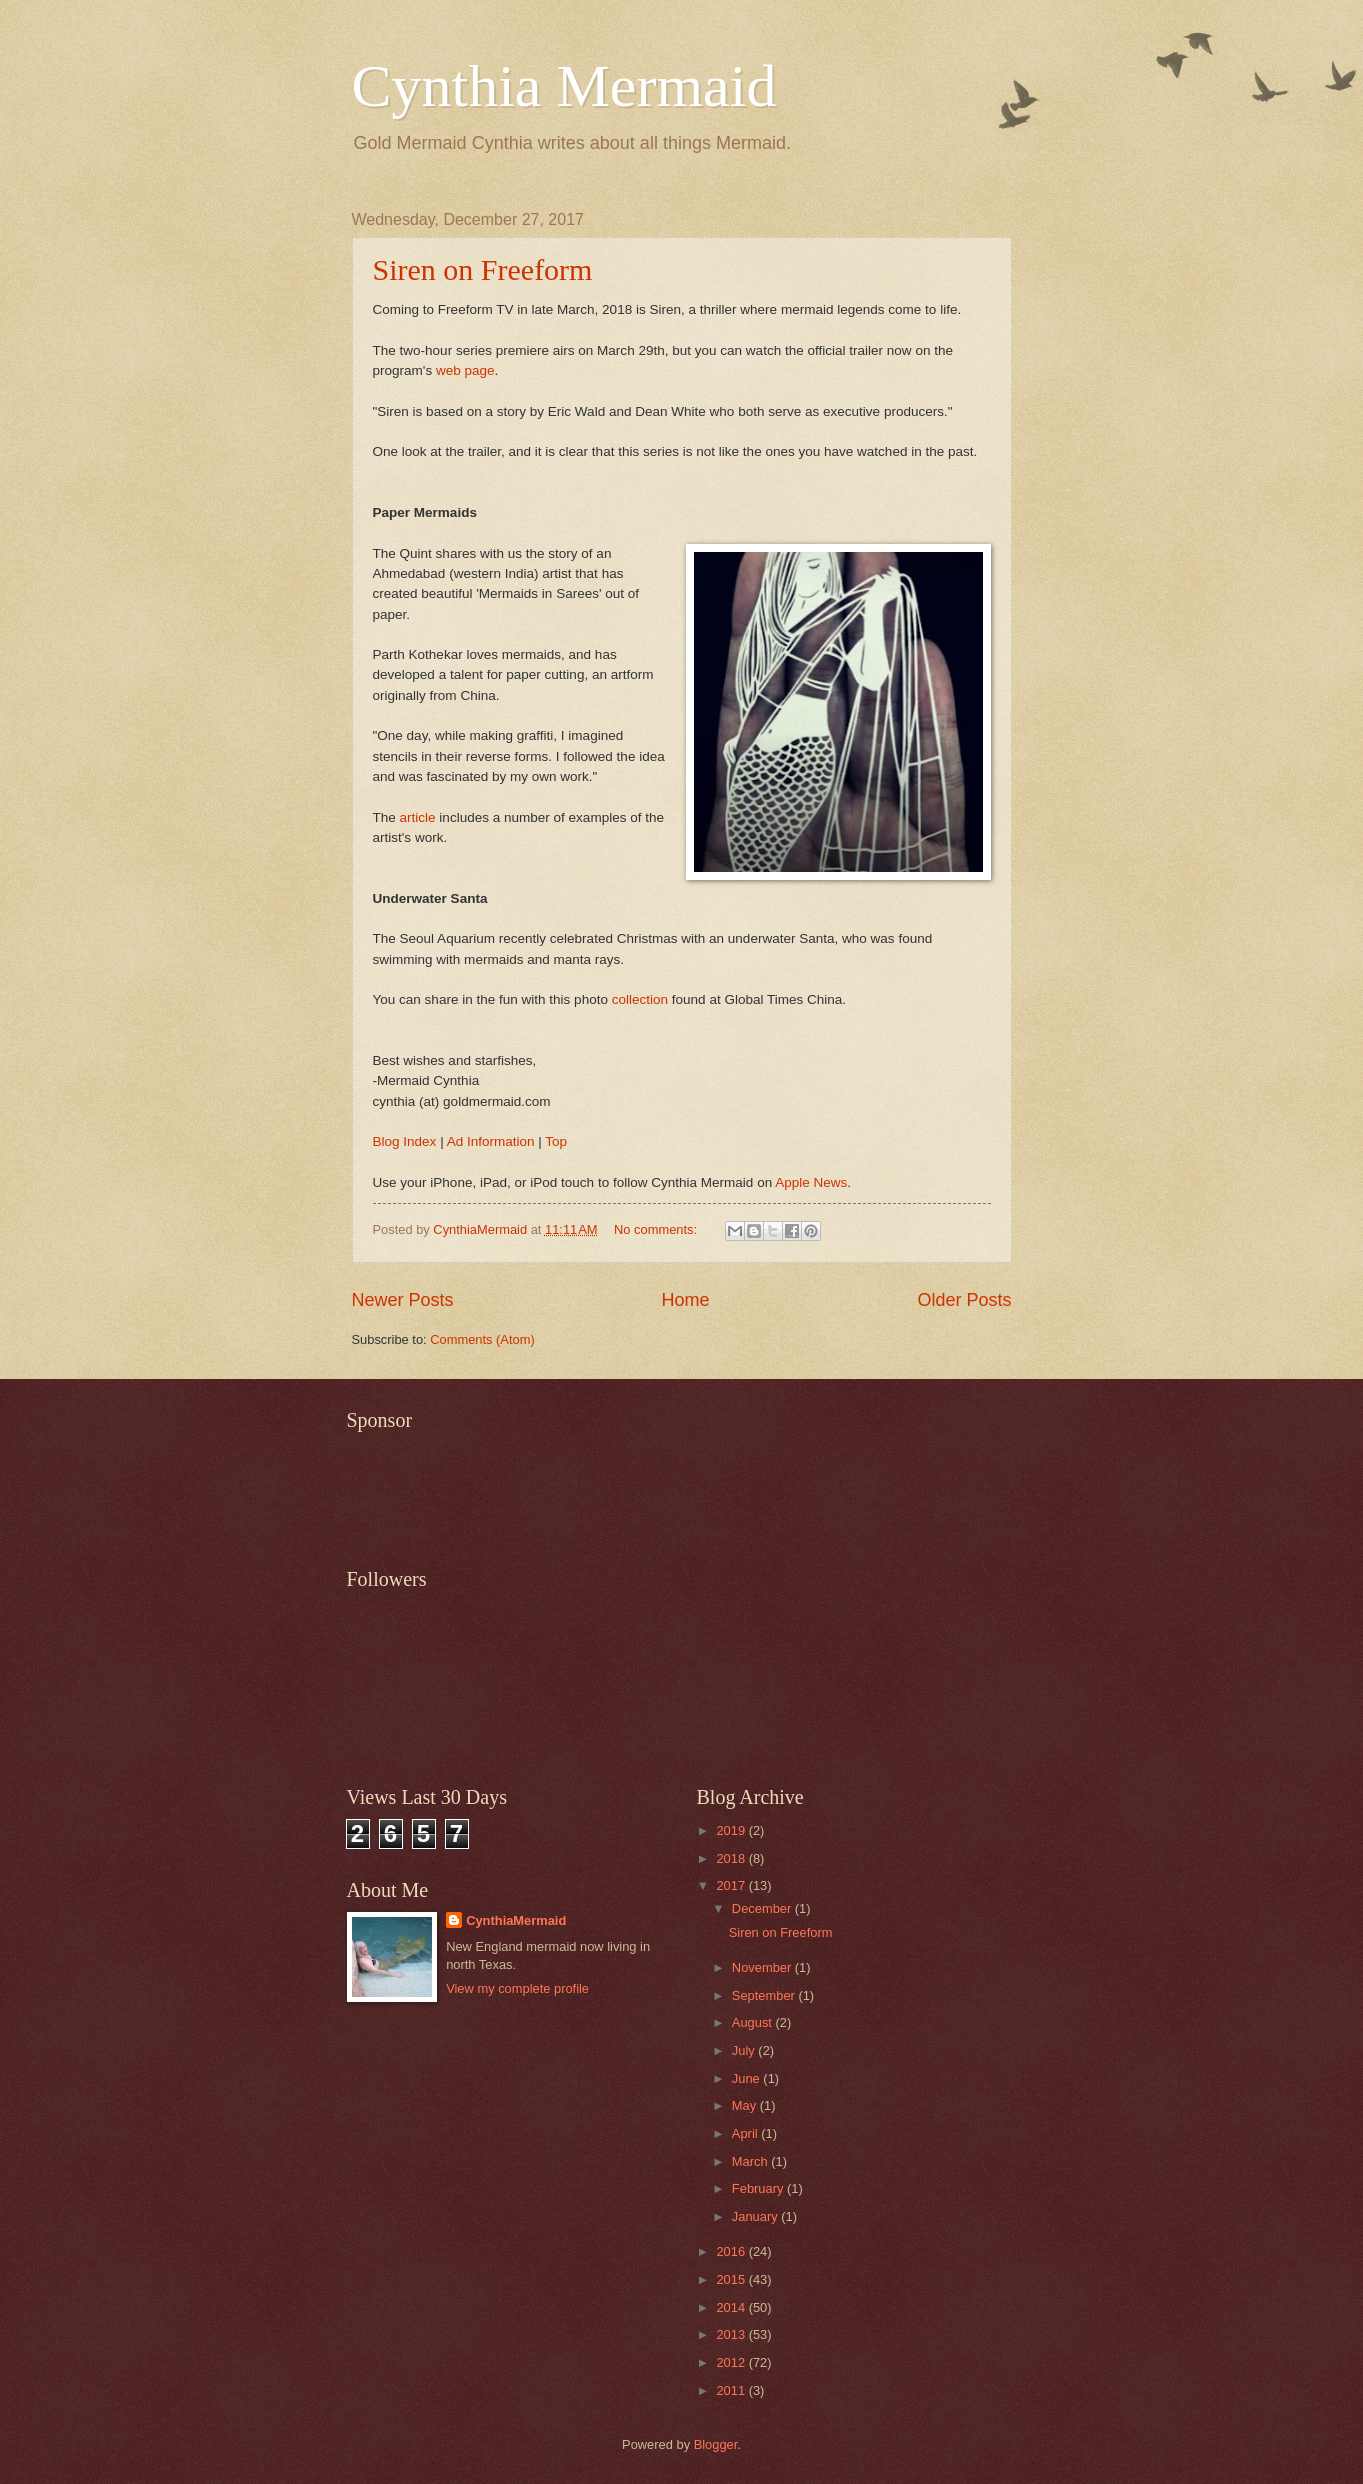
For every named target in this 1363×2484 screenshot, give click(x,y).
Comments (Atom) (482, 1339)
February (759, 2188)
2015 (732, 2279)
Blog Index (405, 1141)
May (746, 2105)
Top (556, 1141)
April (746, 2133)
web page (465, 370)
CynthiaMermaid (516, 1920)
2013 (732, 2334)
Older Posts (964, 1300)
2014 (732, 2307)
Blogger (716, 2444)
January (756, 2216)
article (418, 817)
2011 (732, 2390)
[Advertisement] (711, 1487)
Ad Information (491, 1141)
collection (640, 999)
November (763, 1967)
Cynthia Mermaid (564, 86)
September (765, 1995)
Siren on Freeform (483, 269)
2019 (732, 1830)
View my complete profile (517, 1988)
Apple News (811, 1182)
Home (685, 1300)
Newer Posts (403, 1300)
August (754, 2022)
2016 (732, 2251)
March (751, 2161)
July (745, 2050)
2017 (732, 1885)
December (763, 1908)
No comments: (657, 1229)
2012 (732, 2362)
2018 (732, 1858)
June (748, 2078)
